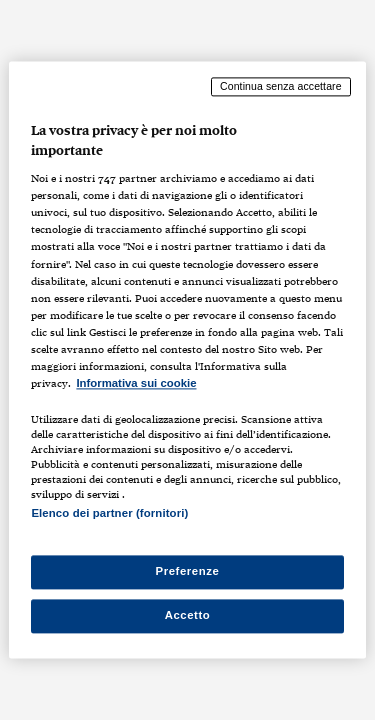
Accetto (188, 616)
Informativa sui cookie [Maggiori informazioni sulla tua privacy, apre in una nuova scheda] (136, 383)
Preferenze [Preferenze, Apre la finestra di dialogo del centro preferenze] (188, 572)
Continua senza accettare (281, 86)
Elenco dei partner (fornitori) (109, 513)
